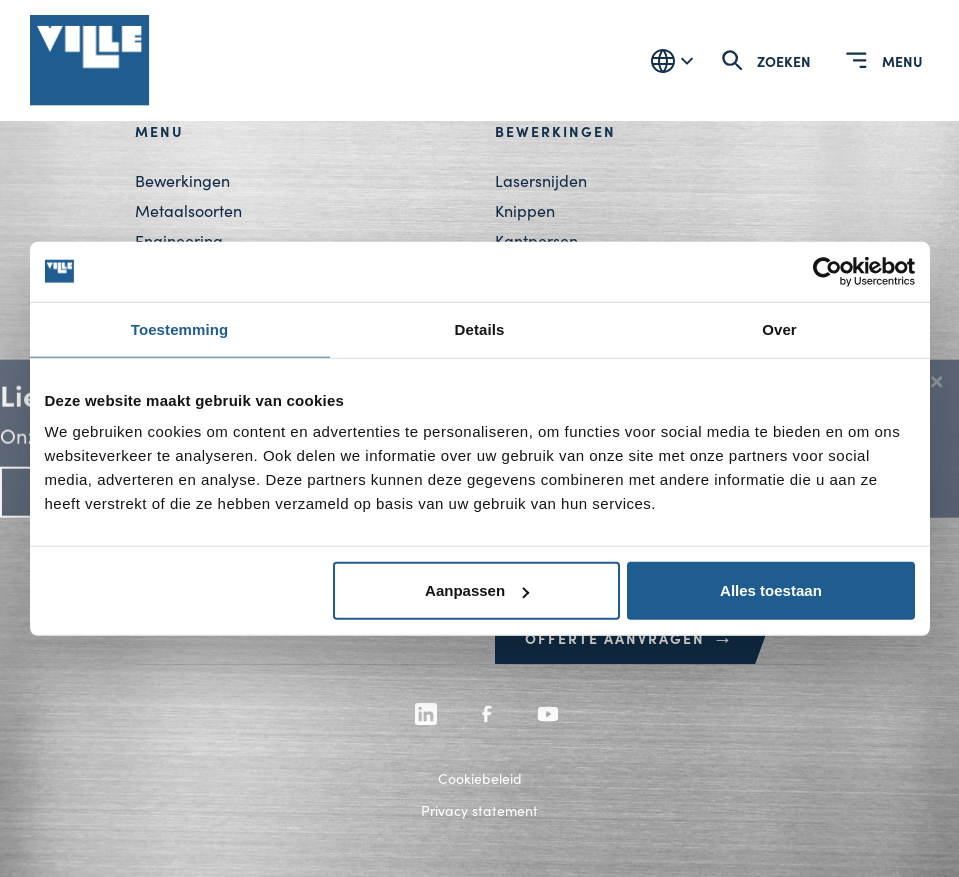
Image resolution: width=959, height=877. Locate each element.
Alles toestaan (771, 590)
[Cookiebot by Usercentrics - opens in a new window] (827, 271)
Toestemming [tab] (180, 328)
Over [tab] (779, 328)
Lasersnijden (541, 180)
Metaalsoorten (188, 210)
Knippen (525, 210)
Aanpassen (477, 590)
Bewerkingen (182, 180)
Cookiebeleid (480, 778)
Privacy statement (479, 810)
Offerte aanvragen (630, 638)
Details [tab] (480, 328)
